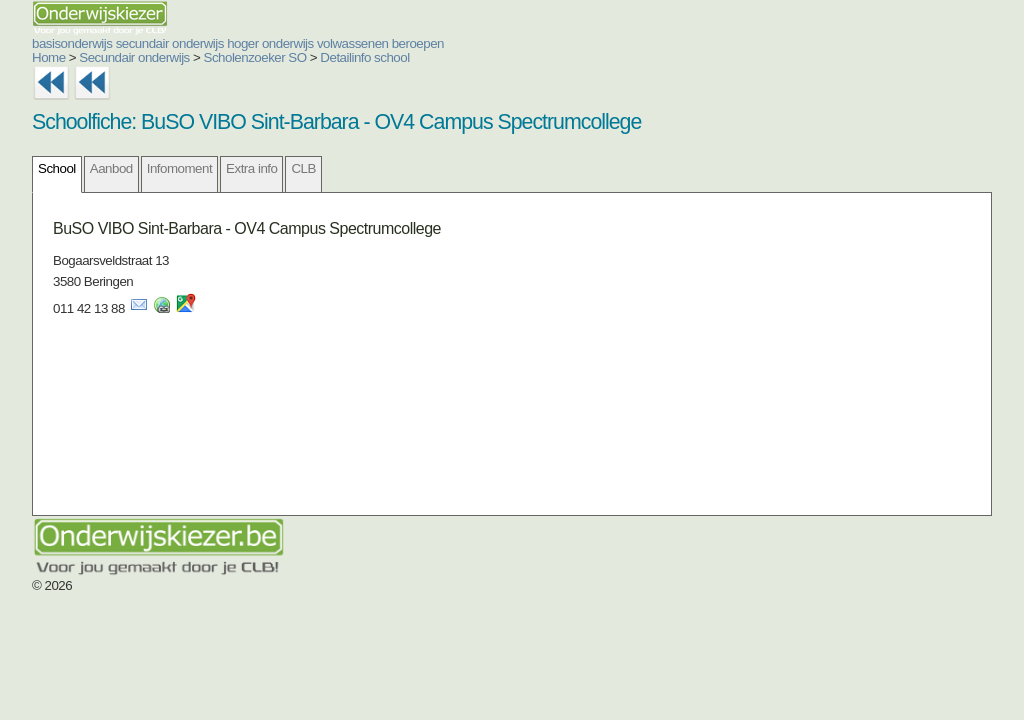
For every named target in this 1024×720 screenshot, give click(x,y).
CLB (303, 168)
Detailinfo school (364, 57)
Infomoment (179, 168)
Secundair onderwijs (134, 57)
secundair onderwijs (170, 43)
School (57, 168)
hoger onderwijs (270, 43)
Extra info (251, 168)
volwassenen (353, 43)
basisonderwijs (72, 43)
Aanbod (111, 168)
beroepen (418, 43)
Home (49, 57)
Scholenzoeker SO (255, 57)
